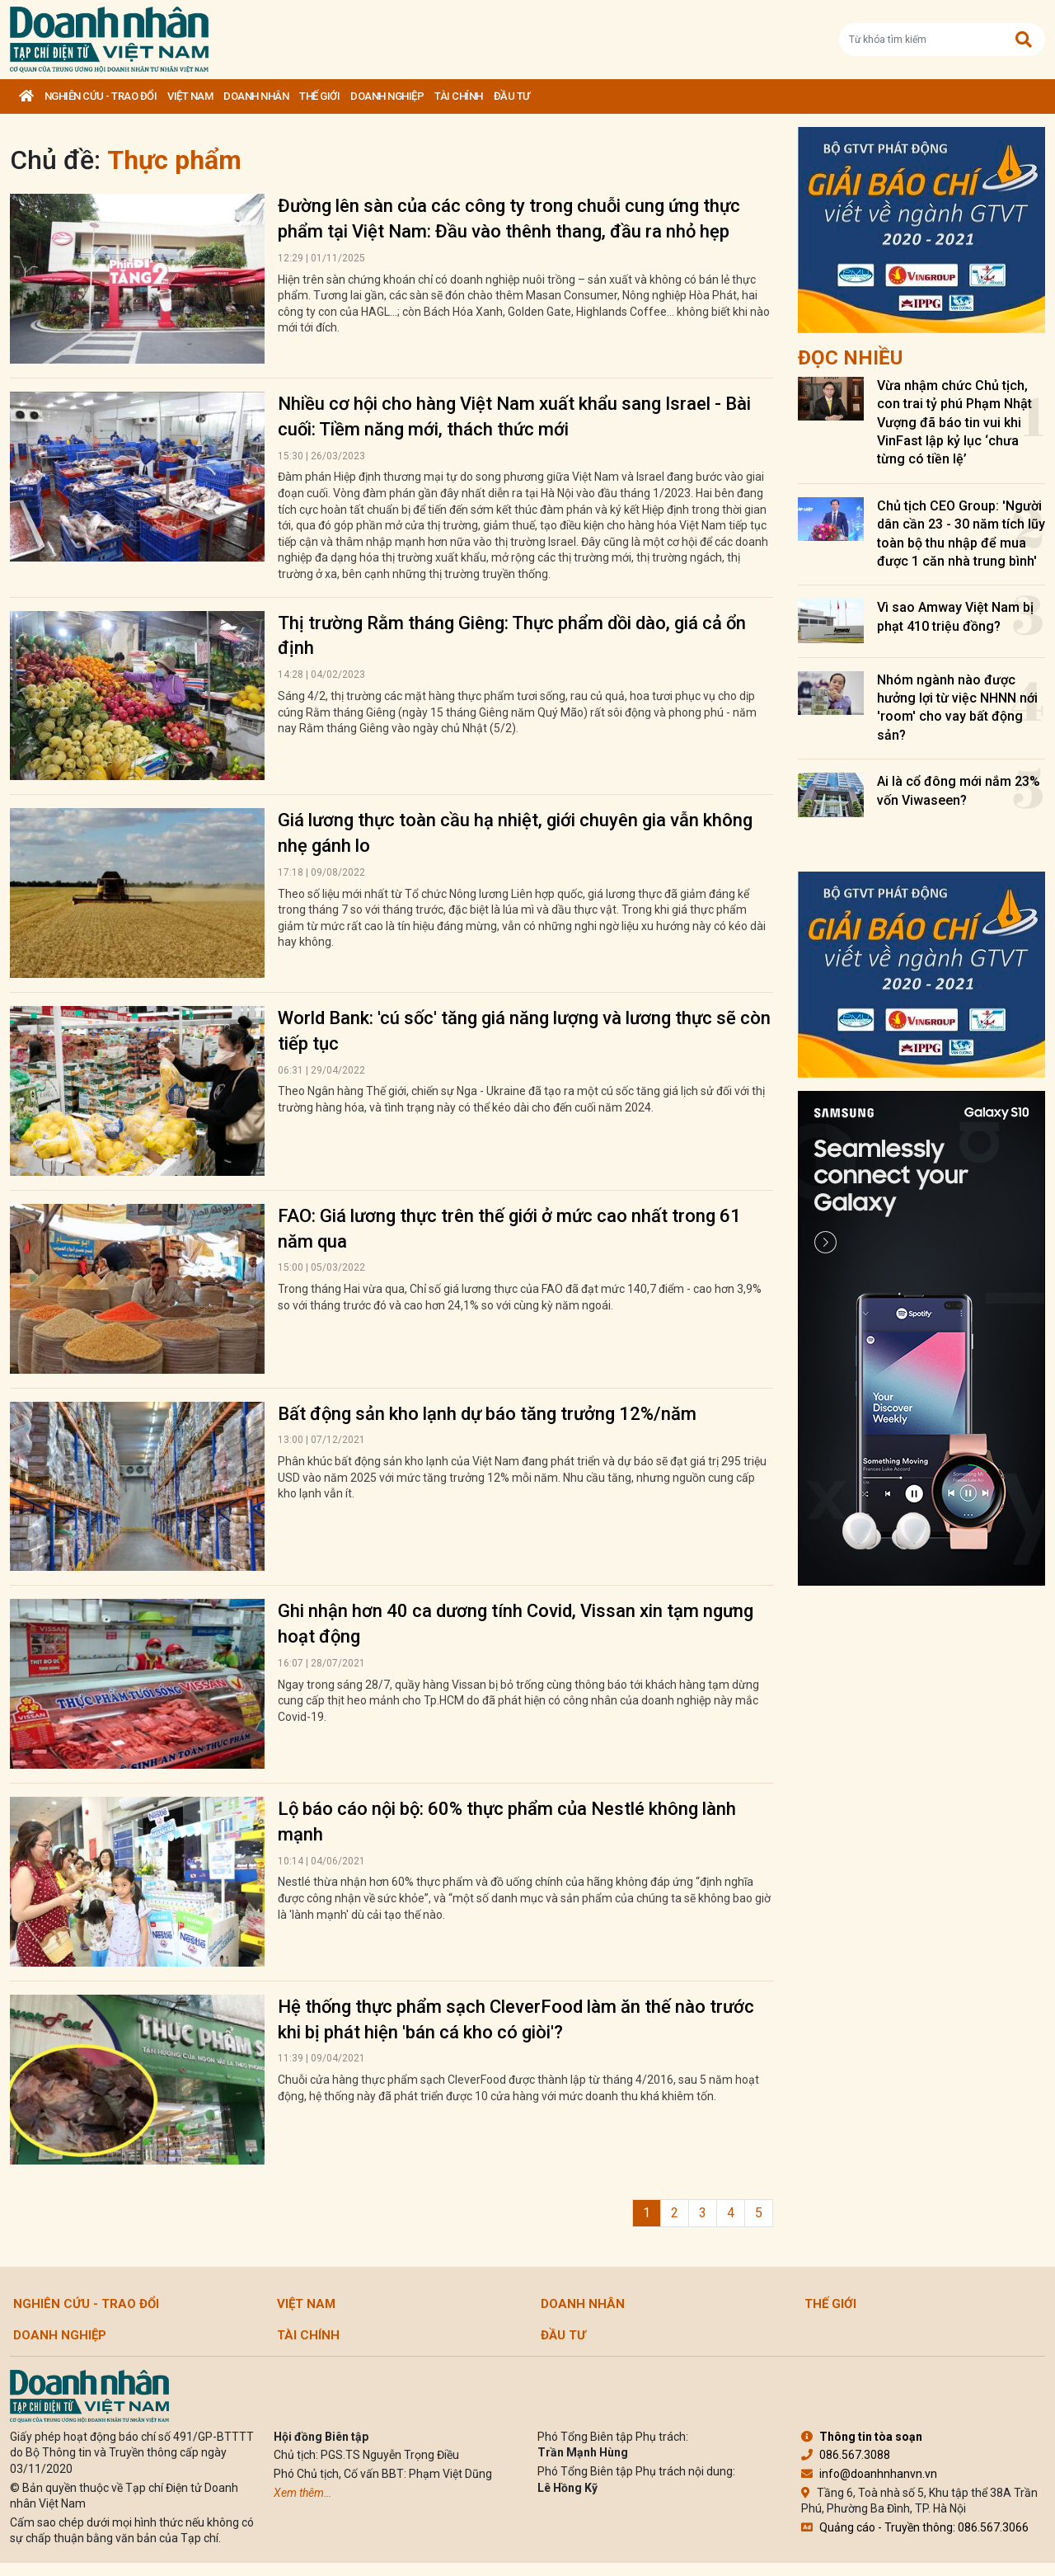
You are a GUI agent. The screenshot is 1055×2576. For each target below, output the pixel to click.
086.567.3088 (845, 2454)
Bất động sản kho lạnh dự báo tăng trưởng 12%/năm (487, 1413)
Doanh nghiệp (387, 96)
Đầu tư (512, 96)
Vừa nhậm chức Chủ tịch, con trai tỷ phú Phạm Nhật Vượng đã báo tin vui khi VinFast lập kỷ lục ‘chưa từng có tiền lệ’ (954, 423)
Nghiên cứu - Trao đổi (101, 96)
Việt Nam (190, 96)
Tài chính (458, 96)
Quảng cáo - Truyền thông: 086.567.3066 (915, 2527)
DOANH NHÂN (255, 96)
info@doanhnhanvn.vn (869, 2473)
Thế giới (319, 96)
